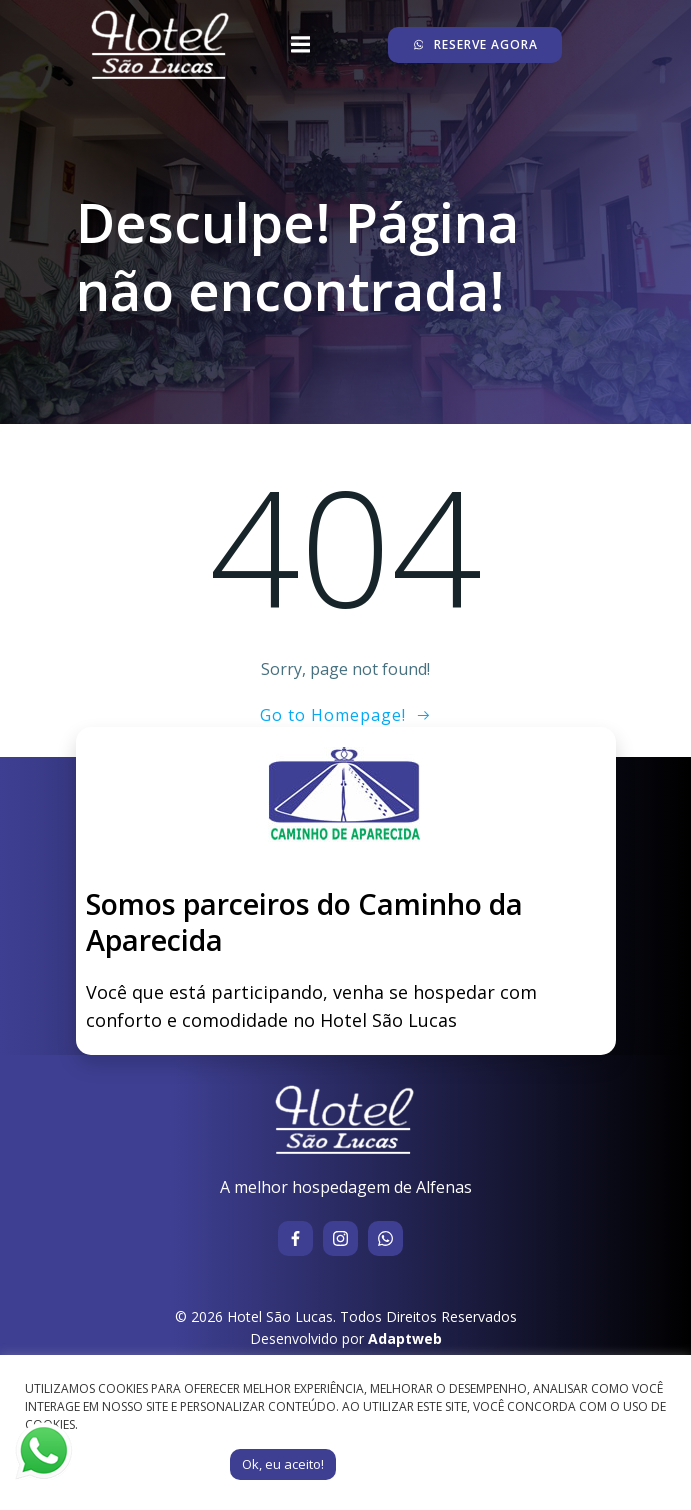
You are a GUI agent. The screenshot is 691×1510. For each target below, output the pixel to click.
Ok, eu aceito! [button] (283, 1464)
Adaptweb (405, 1338)
